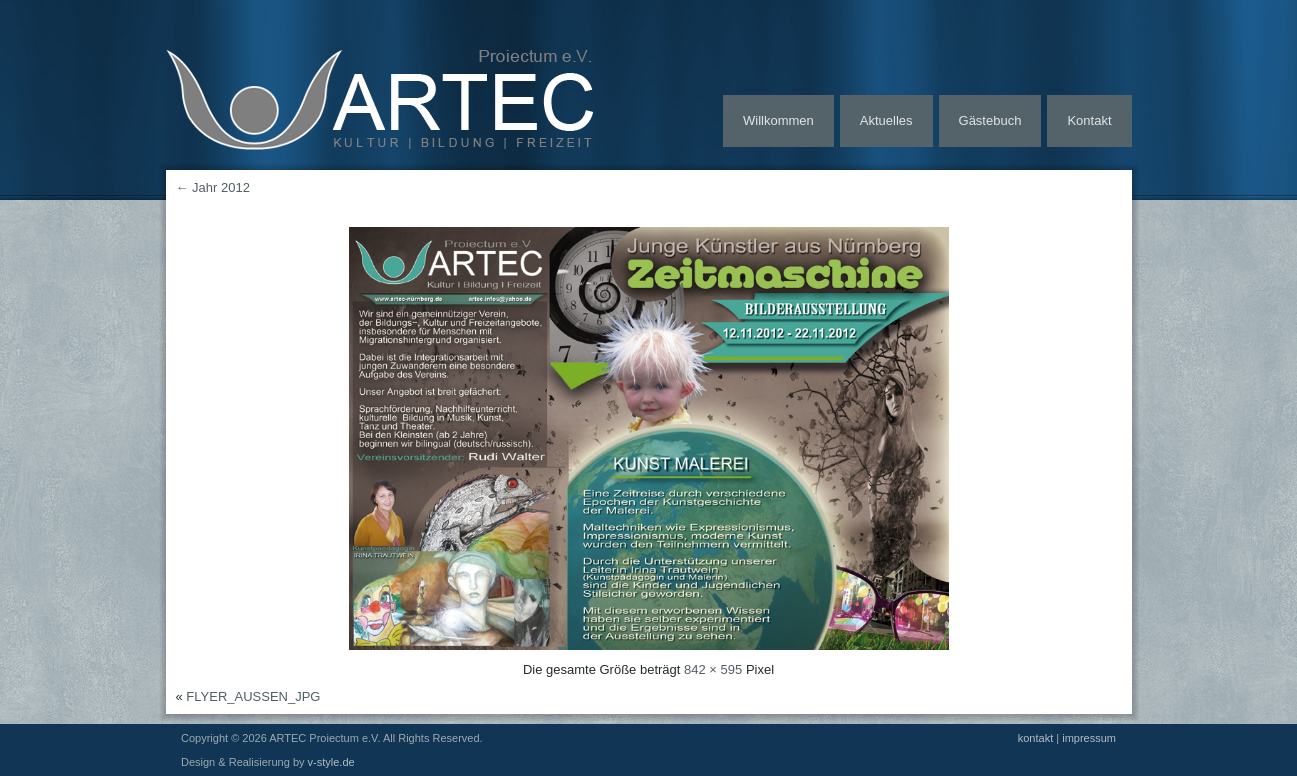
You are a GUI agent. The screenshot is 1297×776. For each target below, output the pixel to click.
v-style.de (331, 762)
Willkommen (778, 120)
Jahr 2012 (213, 187)
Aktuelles (886, 120)
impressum (1089, 738)
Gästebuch (990, 120)
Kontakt (1089, 120)
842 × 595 (713, 669)
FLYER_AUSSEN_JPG (253, 696)
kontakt (1035, 738)
